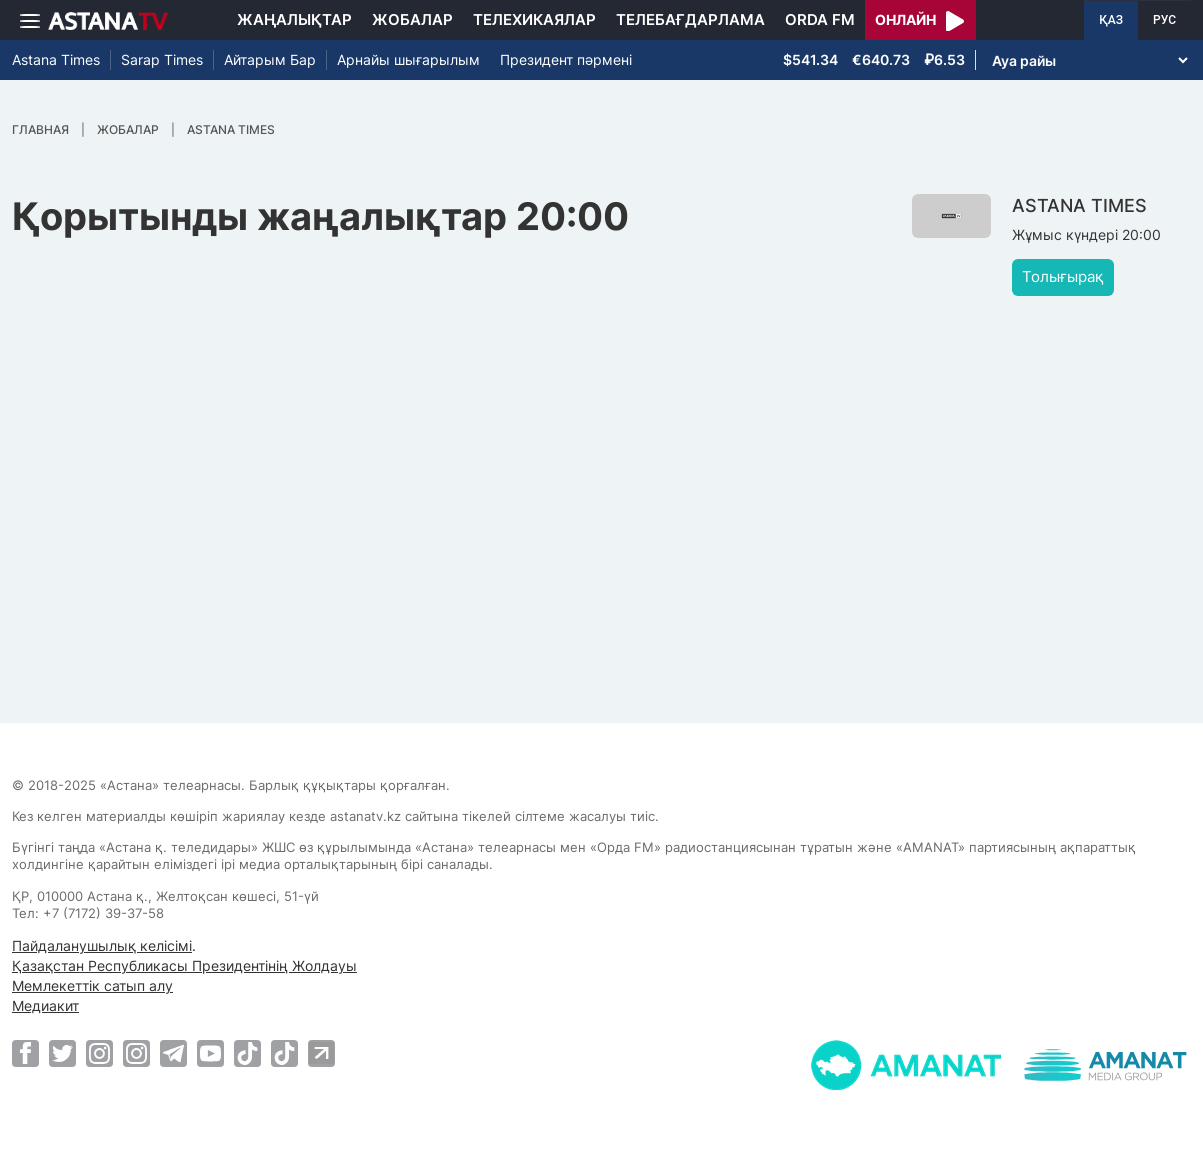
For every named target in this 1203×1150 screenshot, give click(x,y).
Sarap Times (162, 59)
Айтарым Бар (270, 59)
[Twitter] (62, 1053)
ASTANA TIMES (231, 129)
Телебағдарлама (690, 19)
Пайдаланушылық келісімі (102, 945)
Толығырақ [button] (1063, 276)
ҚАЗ (1111, 20)
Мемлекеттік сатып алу (92, 985)
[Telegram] (173, 1053)
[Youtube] (210, 1053)
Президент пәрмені (566, 59)
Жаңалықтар (294, 19)
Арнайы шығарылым (408, 59)
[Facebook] (25, 1053)
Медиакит (45, 1005)
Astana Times (56, 59)
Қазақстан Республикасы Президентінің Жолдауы (184, 965)
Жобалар (412, 19)
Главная (40, 129)
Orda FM (820, 19)
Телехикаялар (534, 19)
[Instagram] (99, 1053)
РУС (1164, 20)
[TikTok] (247, 1053)
